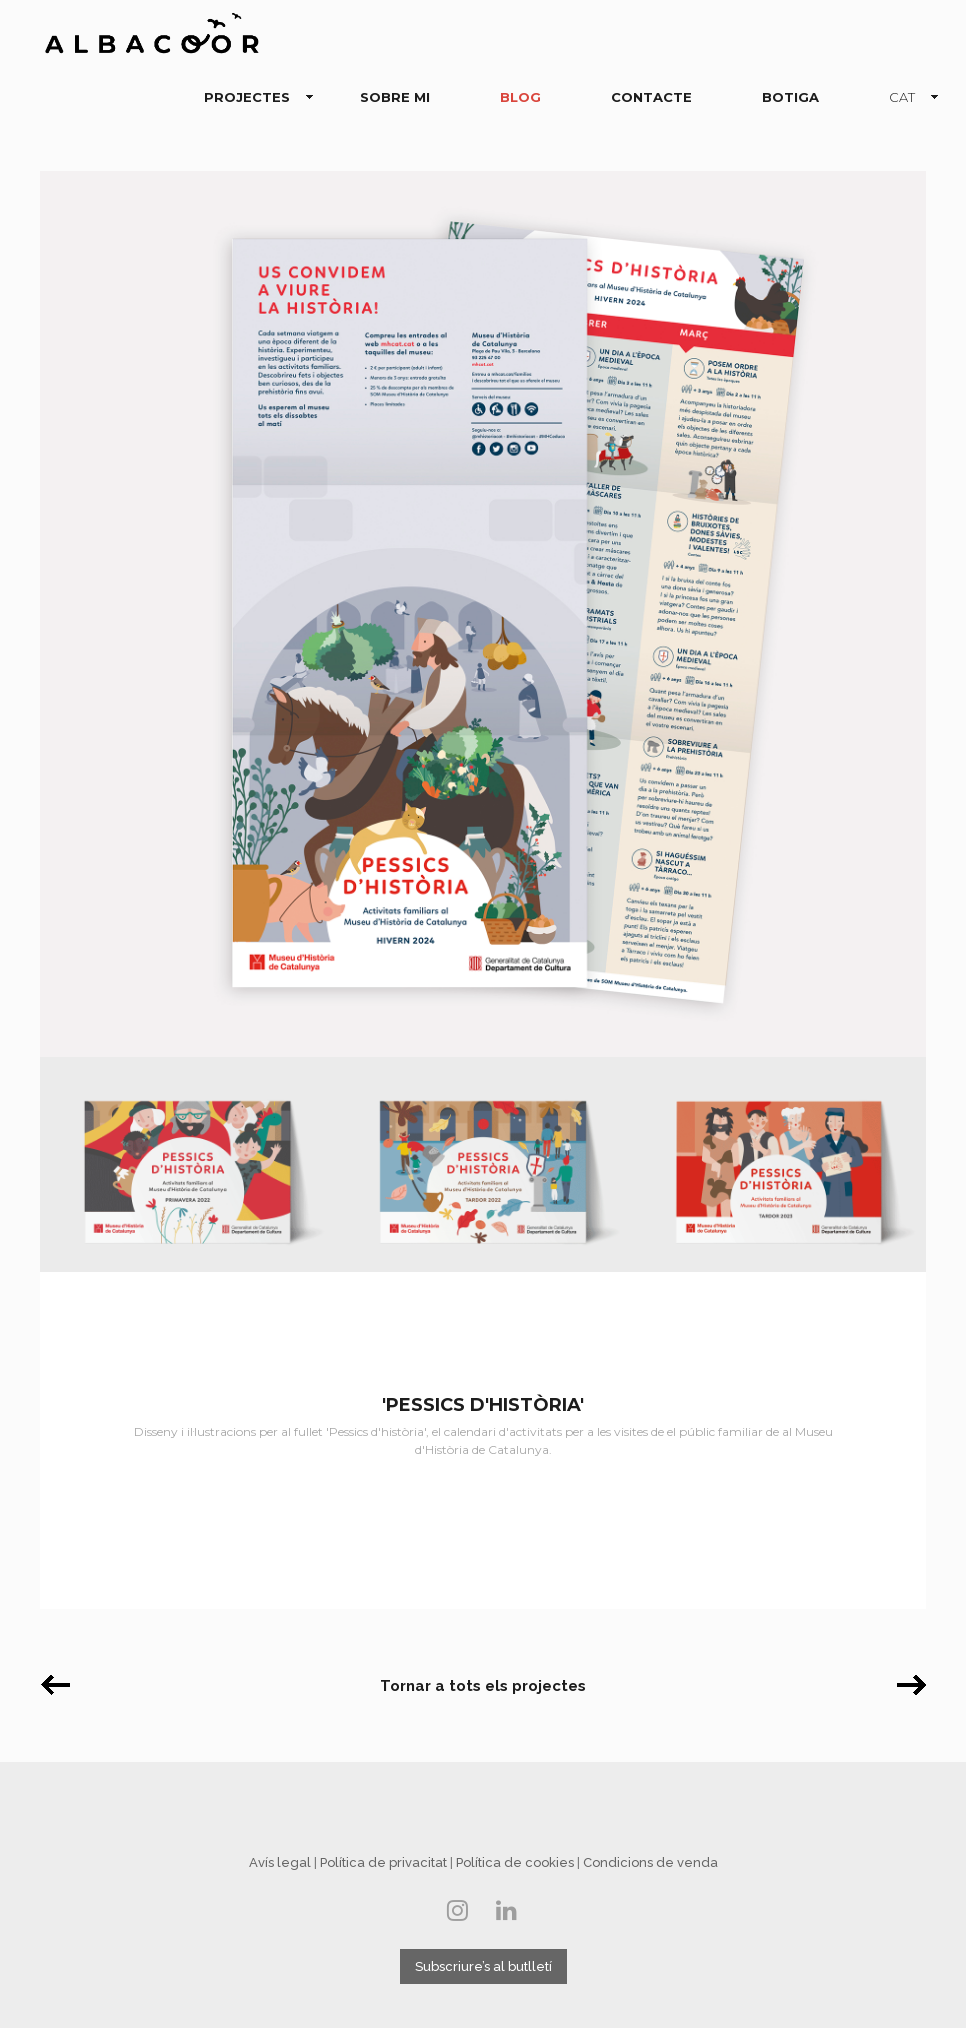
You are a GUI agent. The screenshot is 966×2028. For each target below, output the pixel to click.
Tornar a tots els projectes (483, 1686)
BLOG (520, 97)
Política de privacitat (383, 1862)
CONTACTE (651, 97)
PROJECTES (251, 98)
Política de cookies (515, 1862)
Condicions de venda (650, 1862)
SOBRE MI (395, 97)
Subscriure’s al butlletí (483, 1966)
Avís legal (280, 1862)
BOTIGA (790, 97)
